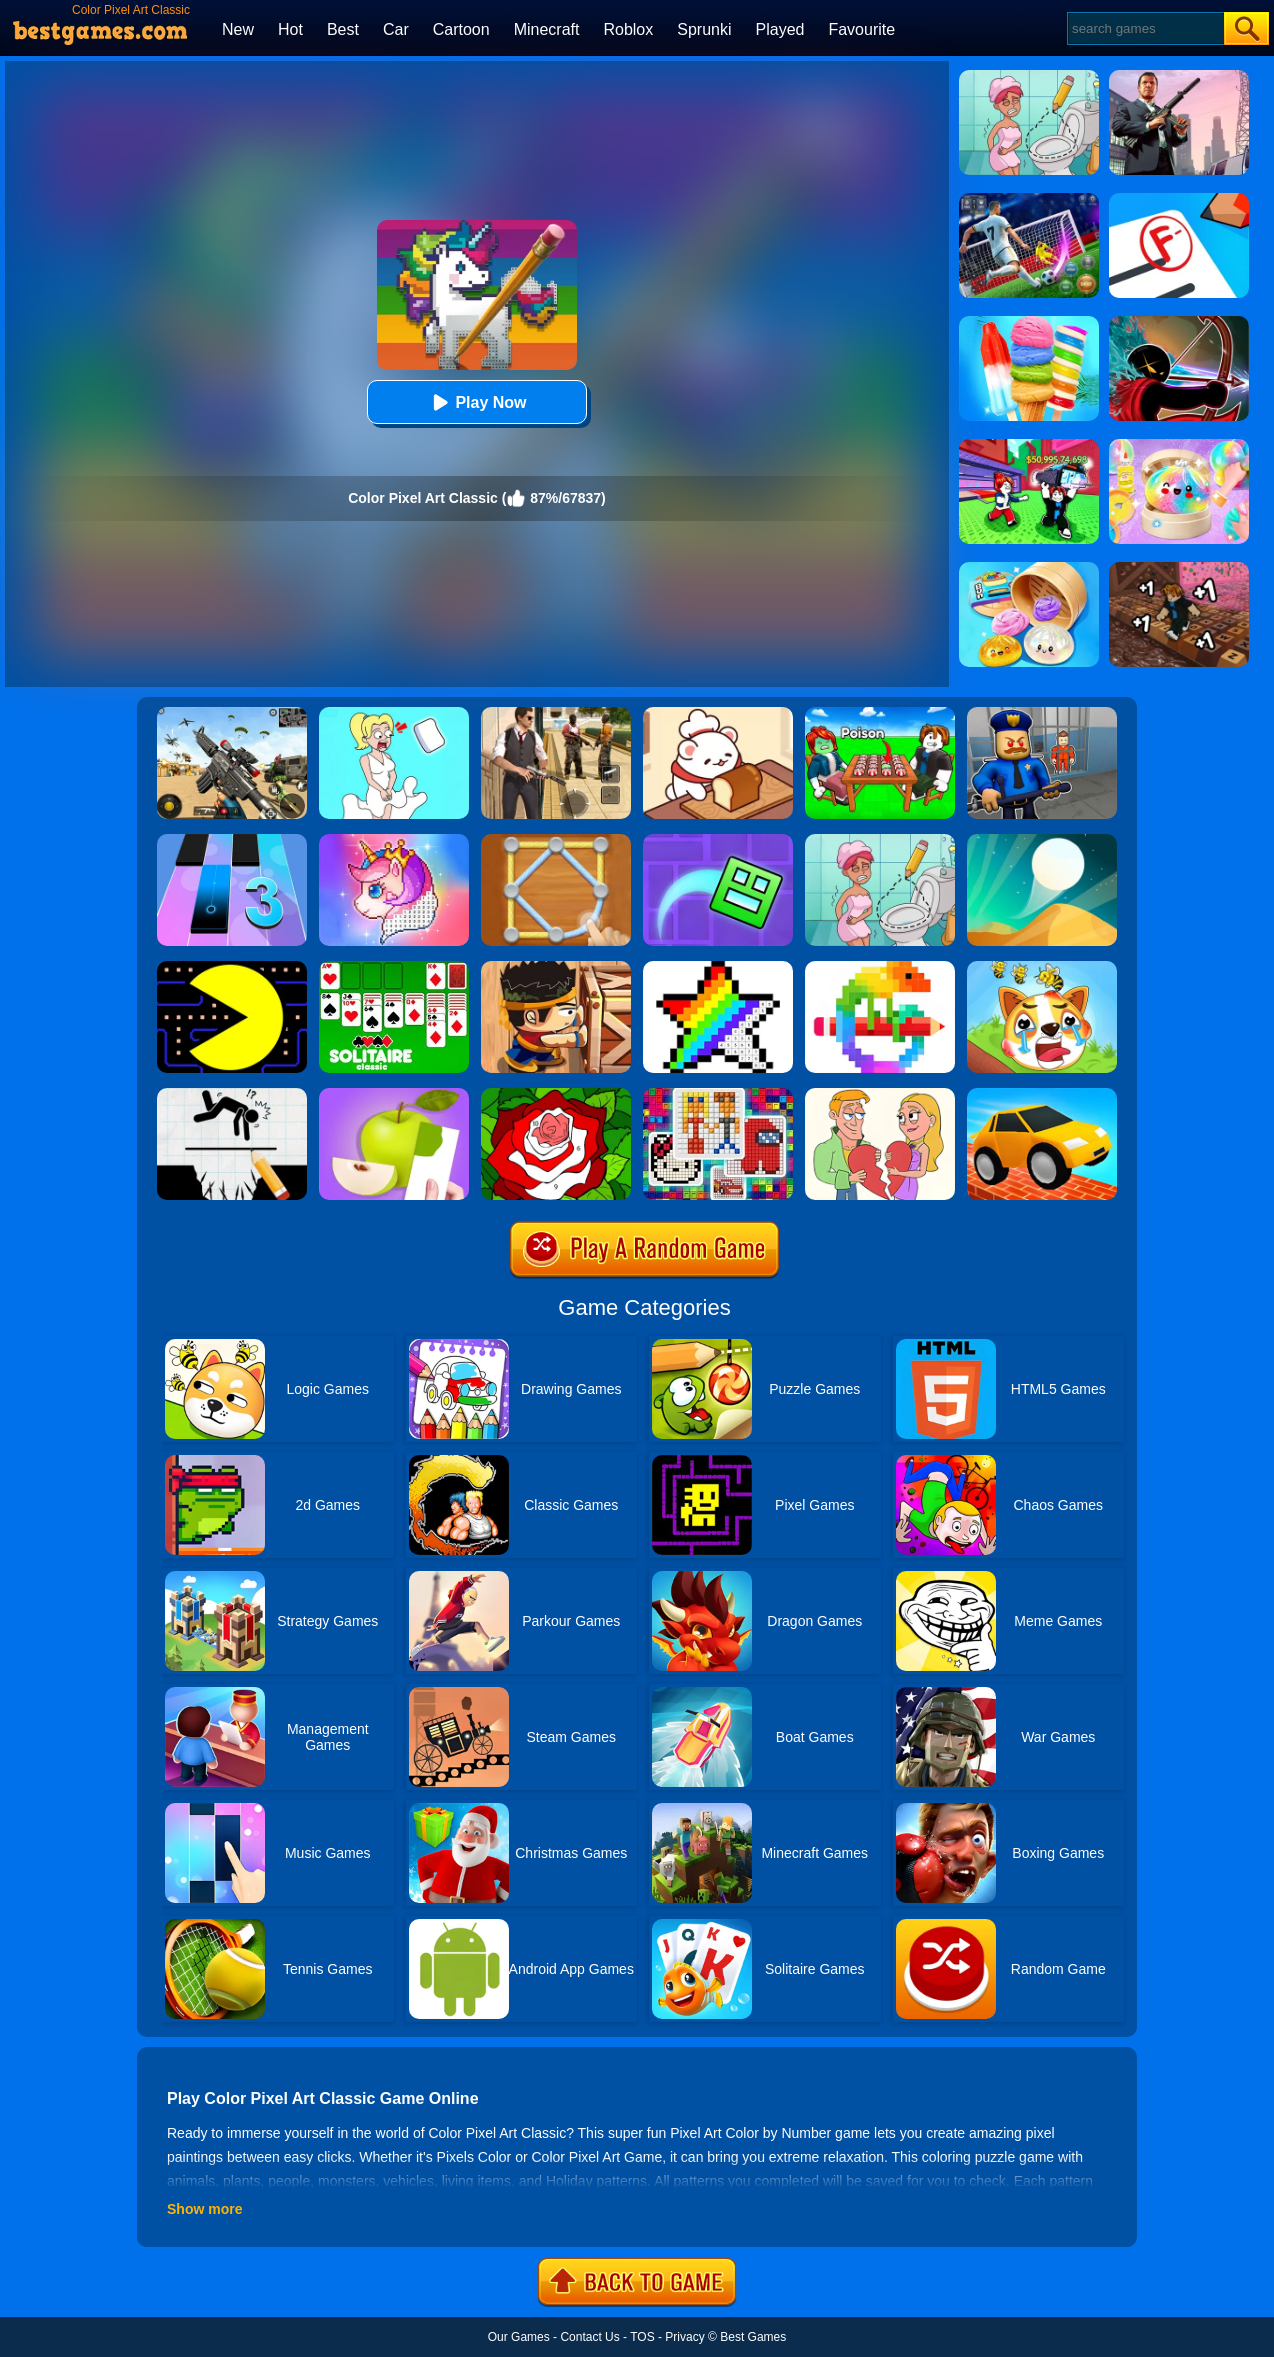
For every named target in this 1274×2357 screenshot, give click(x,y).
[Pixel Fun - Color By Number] (394, 841)
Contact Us (589, 2337)
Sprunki (704, 29)
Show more (204, 2209)
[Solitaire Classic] (394, 968)
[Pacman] (232, 968)
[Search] (1144, 28)
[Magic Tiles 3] (232, 841)
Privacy (684, 2337)
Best (343, 29)
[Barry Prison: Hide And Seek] (1042, 714)
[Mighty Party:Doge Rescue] (1042, 968)
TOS (642, 2337)
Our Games (519, 2337)
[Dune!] (1042, 841)
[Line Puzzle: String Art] (556, 841)
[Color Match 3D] (394, 1095)
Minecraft (547, 29)
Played (780, 29)
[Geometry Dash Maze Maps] (718, 841)
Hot (290, 29)
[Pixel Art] (880, 968)
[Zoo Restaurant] (718, 714)
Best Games (753, 2337)
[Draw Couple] (880, 1095)
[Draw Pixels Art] (718, 968)
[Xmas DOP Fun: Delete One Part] (394, 714)
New (238, 29)
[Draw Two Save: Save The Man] (232, 1095)
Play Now (476, 402)
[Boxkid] (556, 968)
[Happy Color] (556, 1095)
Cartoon (461, 29)
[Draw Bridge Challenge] (1042, 1095)
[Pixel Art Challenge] (718, 1095)
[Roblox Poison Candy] (880, 714)
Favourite (861, 29)
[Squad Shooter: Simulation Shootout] (232, 714)
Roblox (628, 29)
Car (396, 29)
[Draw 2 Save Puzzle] (880, 841)
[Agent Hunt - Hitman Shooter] (556, 714)
